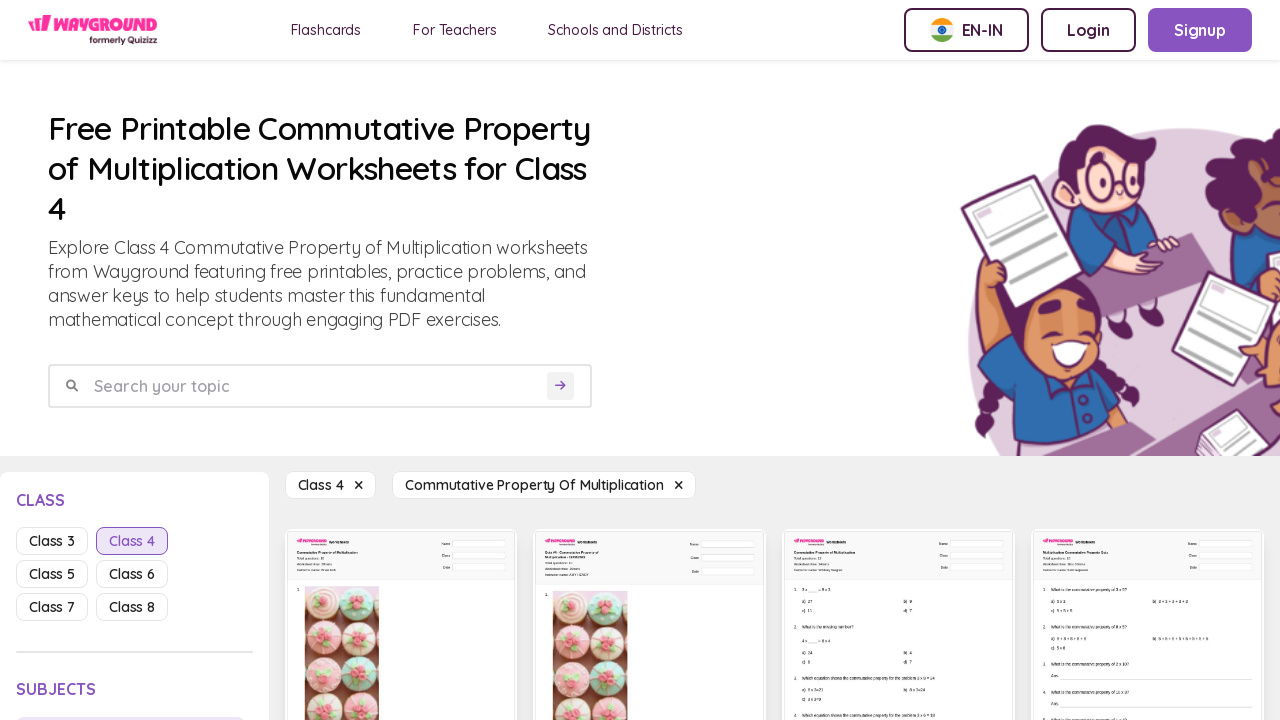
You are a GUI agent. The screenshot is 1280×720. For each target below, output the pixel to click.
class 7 (52, 607)
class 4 (132, 541)
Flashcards (326, 30)
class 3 (52, 541)
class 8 (132, 607)
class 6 (132, 574)
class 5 (52, 574)
